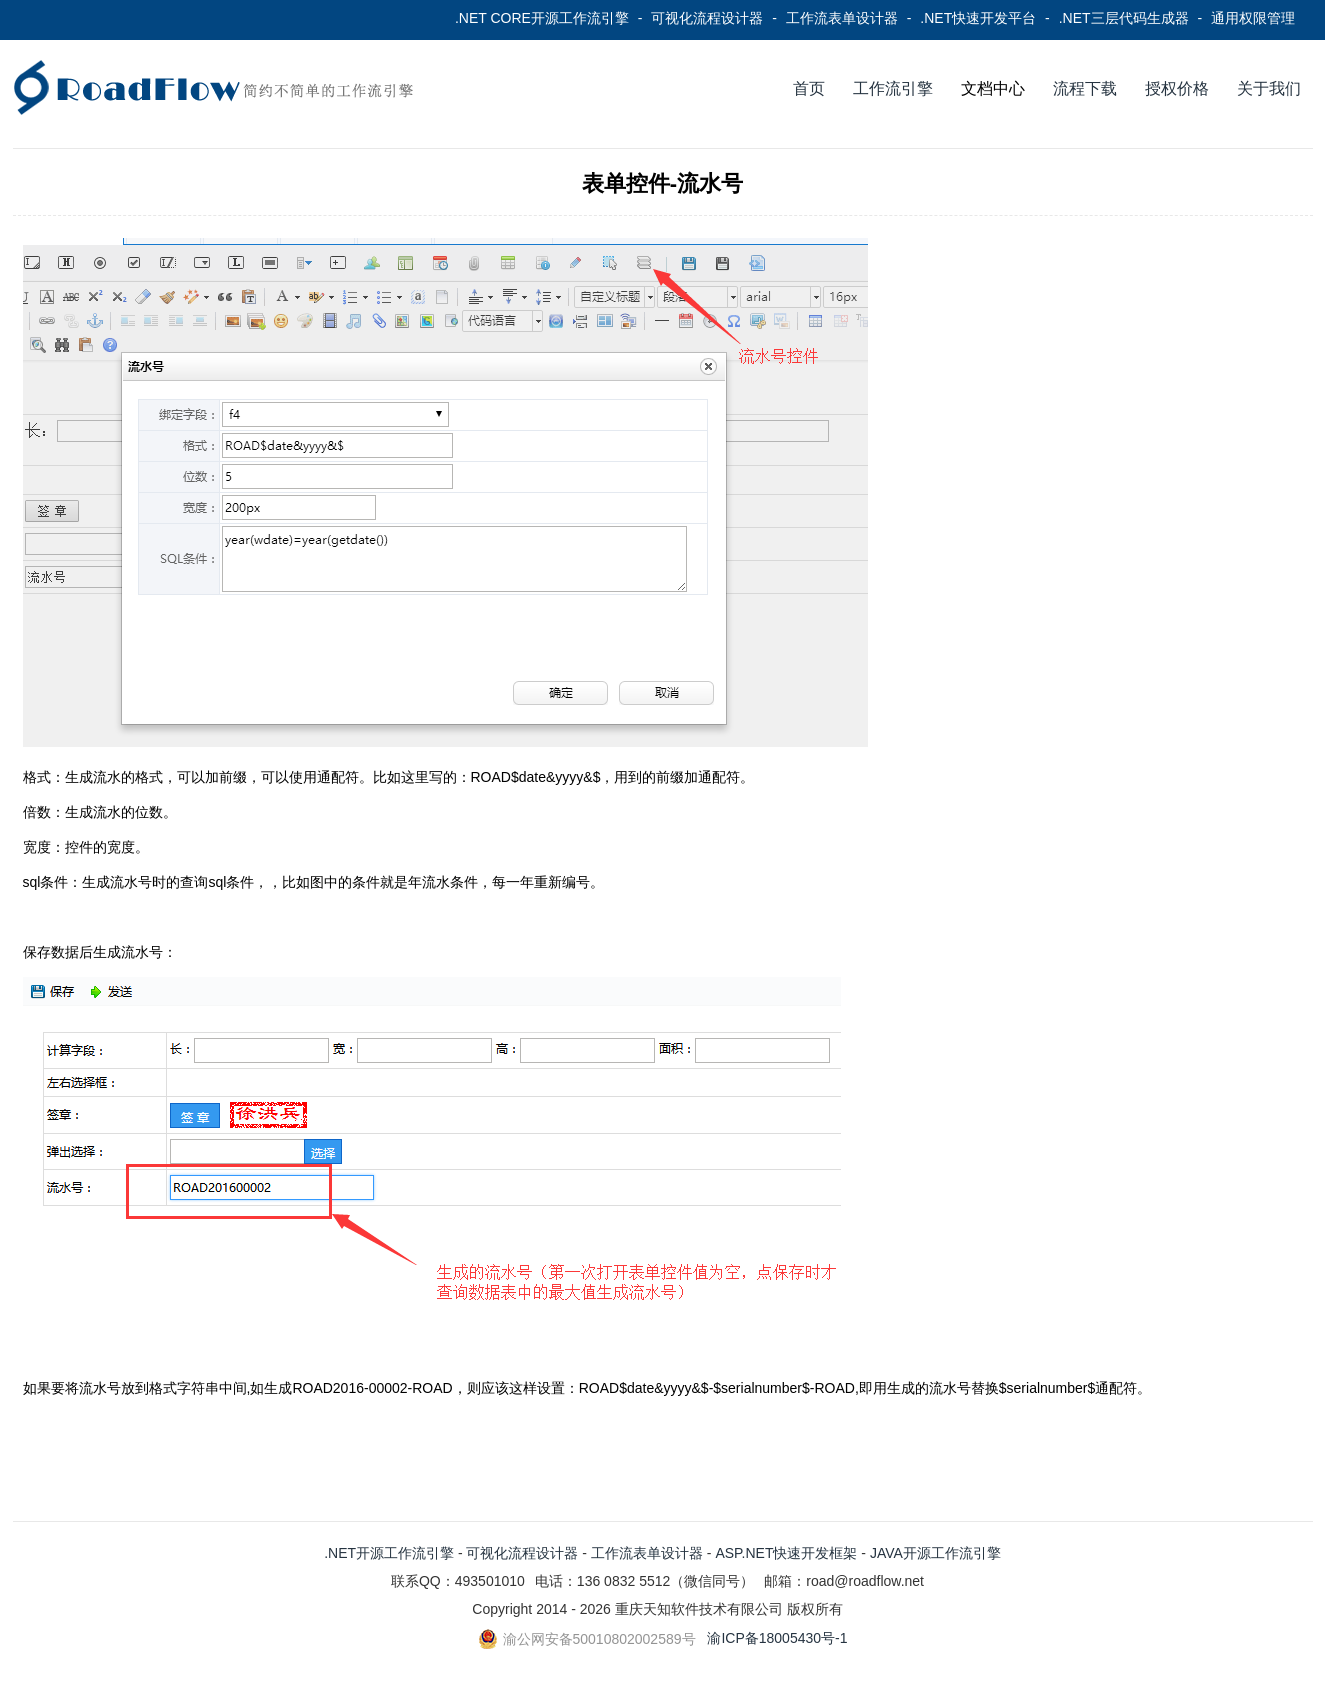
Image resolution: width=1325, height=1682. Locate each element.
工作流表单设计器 (842, 18)
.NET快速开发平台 (978, 18)
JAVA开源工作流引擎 (935, 1553)
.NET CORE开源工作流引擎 (542, 18)
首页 (809, 88)
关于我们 (1269, 88)
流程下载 (1085, 88)
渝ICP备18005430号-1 (777, 1638)
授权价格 (1177, 88)
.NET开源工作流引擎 (389, 1553)
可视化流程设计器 (707, 18)
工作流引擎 (893, 88)
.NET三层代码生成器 (1124, 18)
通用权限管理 (1253, 18)
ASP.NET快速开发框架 (786, 1553)
